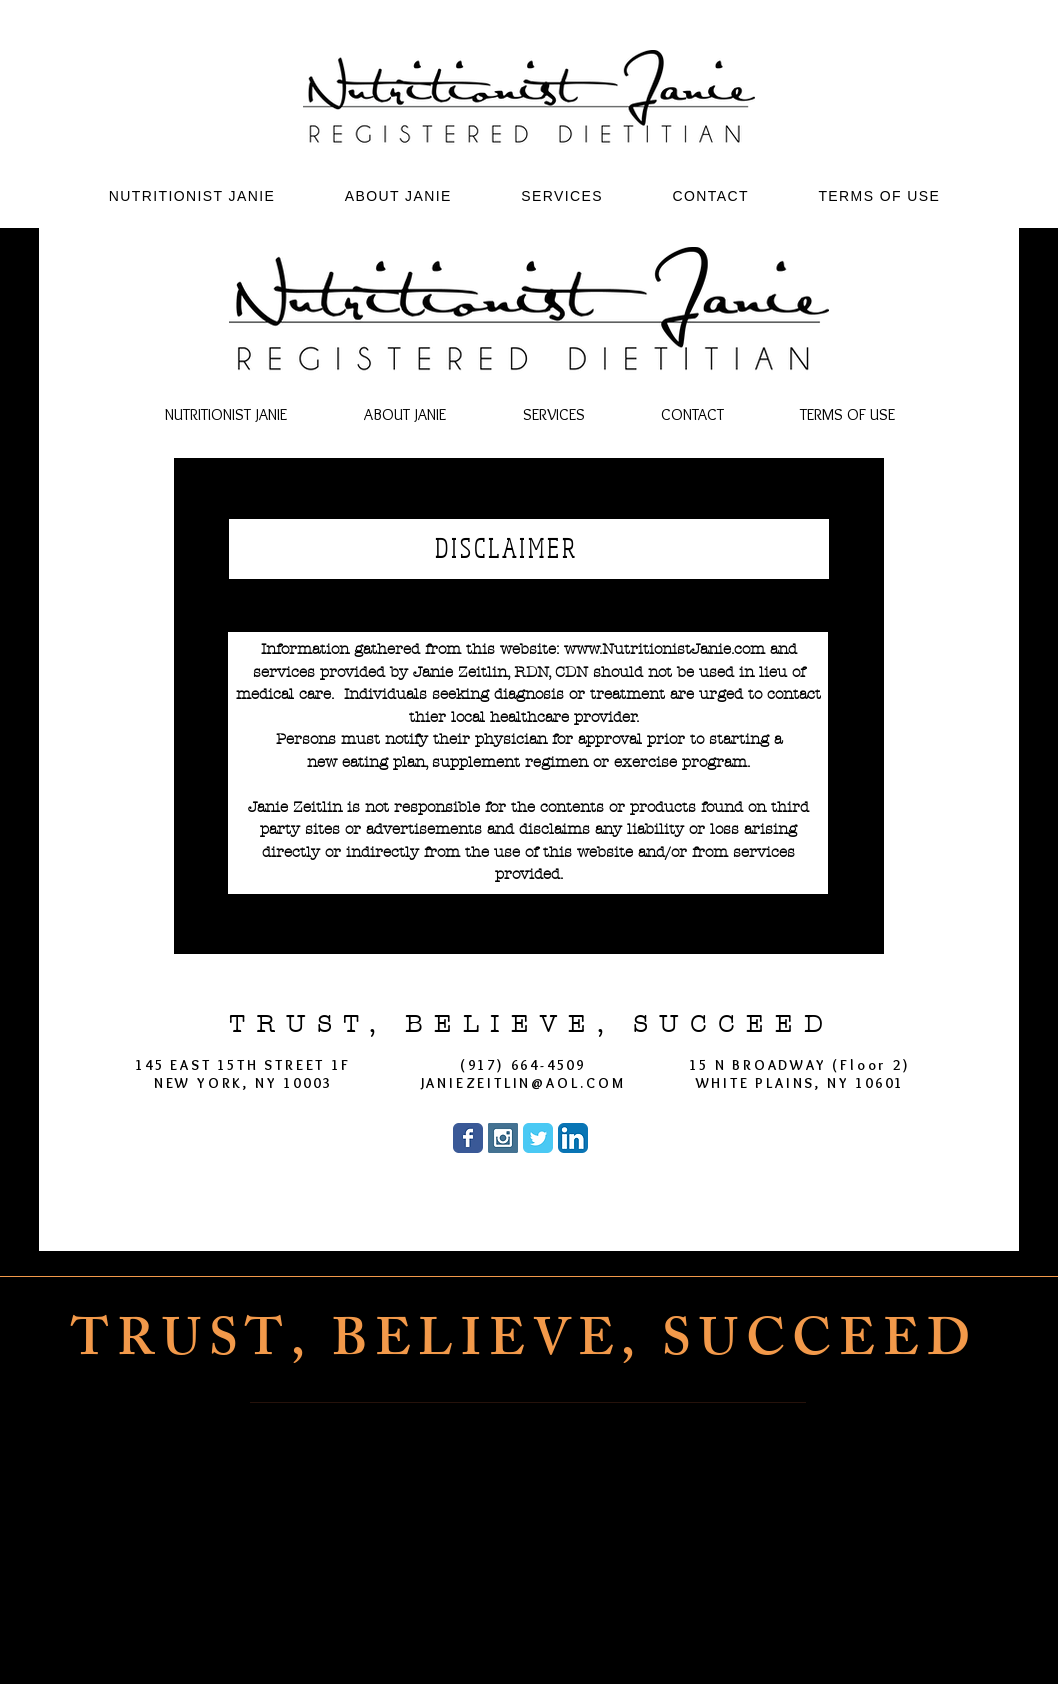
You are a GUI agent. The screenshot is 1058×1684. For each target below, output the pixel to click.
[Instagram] (553, 1636)
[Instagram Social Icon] (503, 1138)
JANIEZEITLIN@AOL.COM (523, 1083)
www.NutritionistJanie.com (664, 649)
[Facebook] (504, 1636)
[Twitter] (602, 1636)
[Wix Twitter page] (538, 1138)
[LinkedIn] (651, 1636)
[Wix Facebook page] (468, 1138)
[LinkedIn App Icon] (573, 1138)
